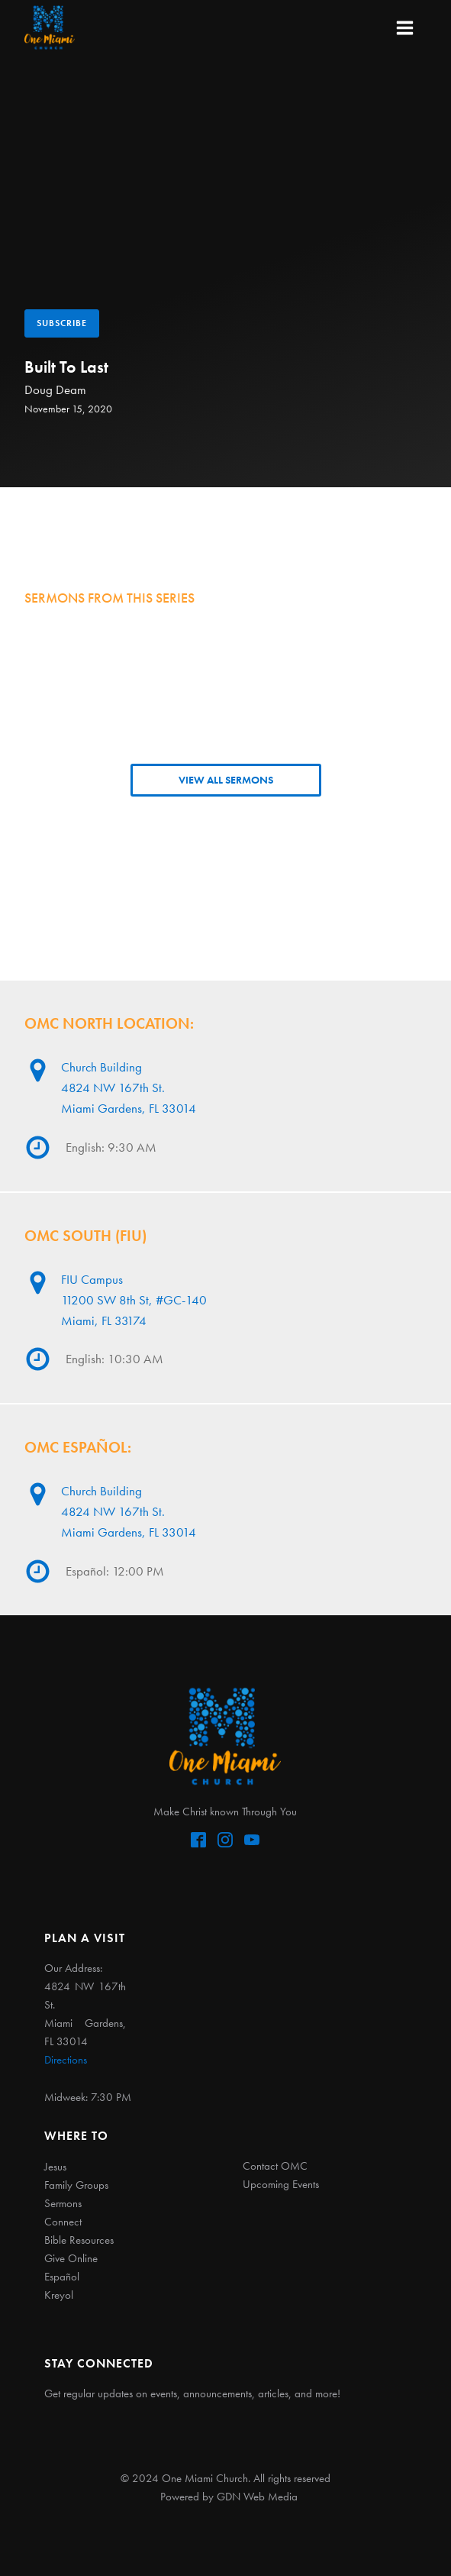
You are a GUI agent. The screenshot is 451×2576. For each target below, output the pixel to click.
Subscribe (62, 323)
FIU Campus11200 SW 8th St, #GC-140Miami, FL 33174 (134, 1300)
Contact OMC (275, 2166)
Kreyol (58, 2295)
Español (61, 2276)
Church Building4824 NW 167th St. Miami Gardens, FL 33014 (128, 1088)
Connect (63, 2221)
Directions (65, 2059)
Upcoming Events (281, 2184)
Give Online (71, 2258)
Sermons (63, 2203)
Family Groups (76, 2185)
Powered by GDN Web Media (229, 2496)
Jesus (55, 2166)
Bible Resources (79, 2240)
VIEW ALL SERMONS (226, 780)
